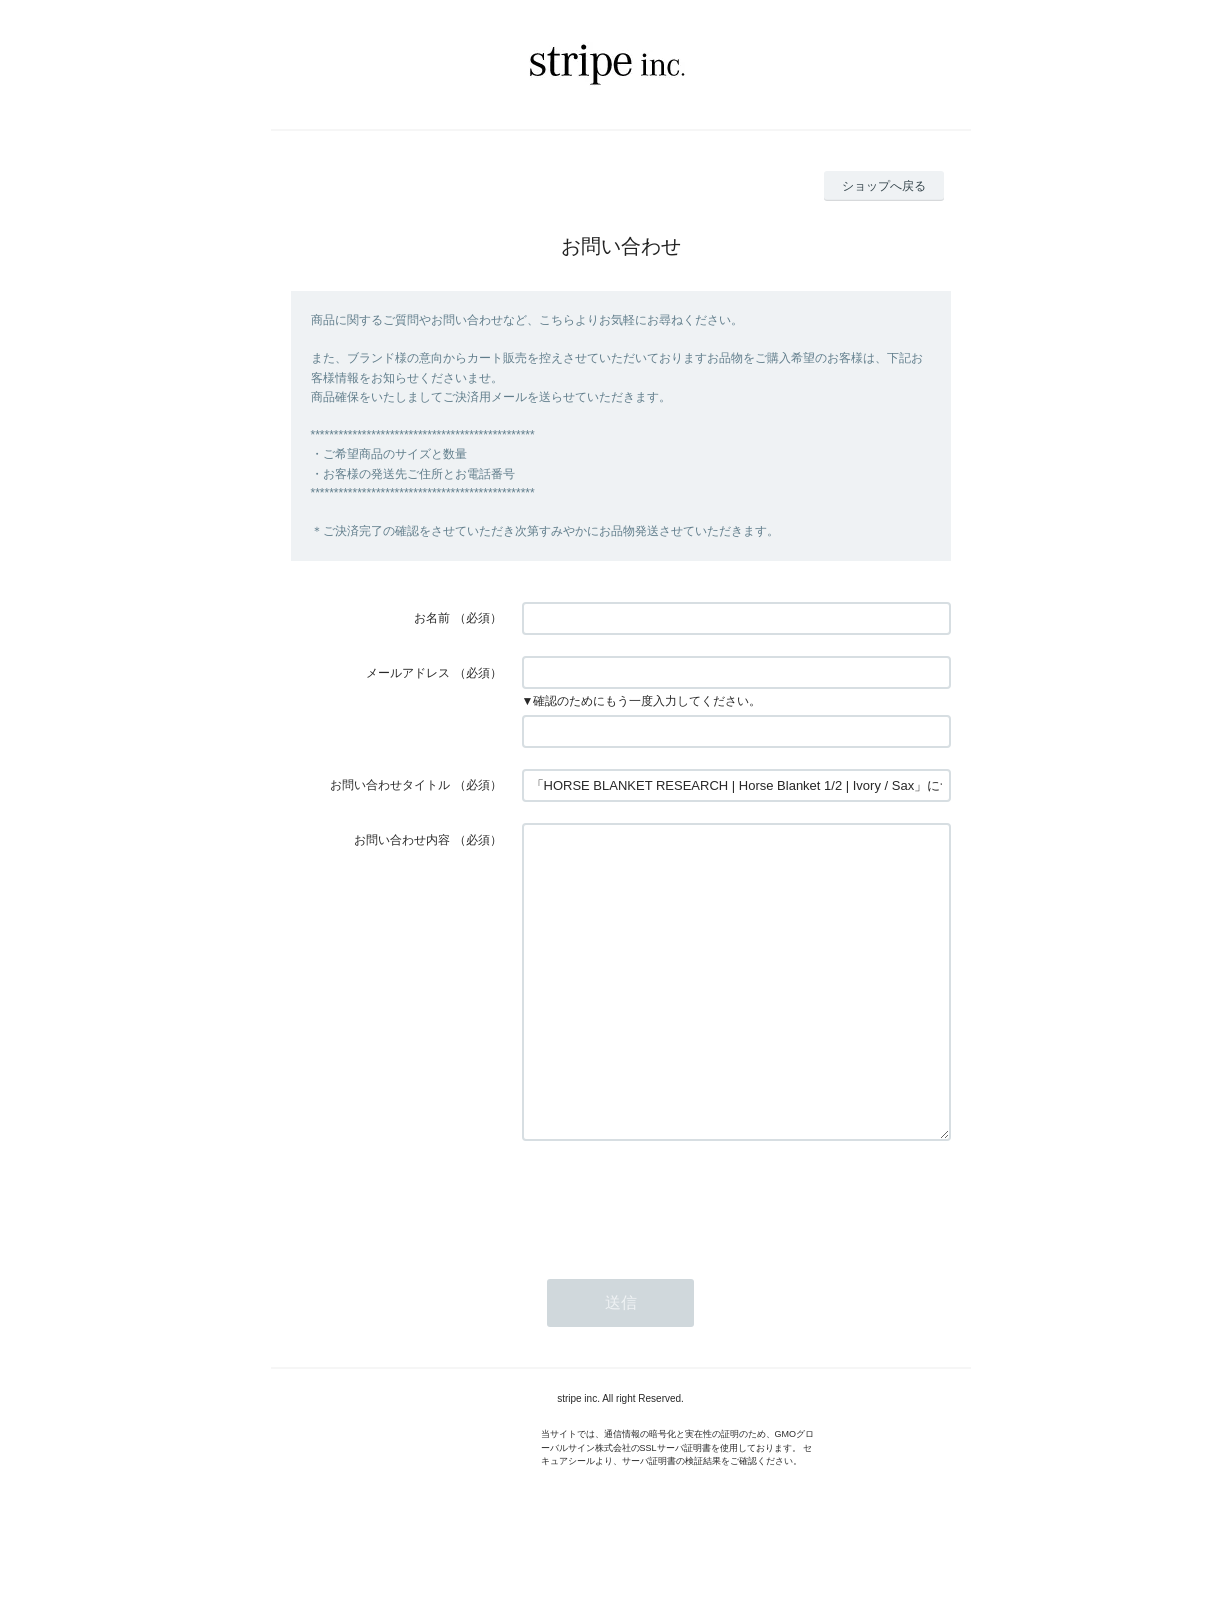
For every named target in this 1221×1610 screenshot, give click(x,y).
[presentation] (674, 1260)
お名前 (432, 618)
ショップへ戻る (884, 186)
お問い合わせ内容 (402, 840)
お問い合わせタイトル (390, 785)
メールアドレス (408, 673)
